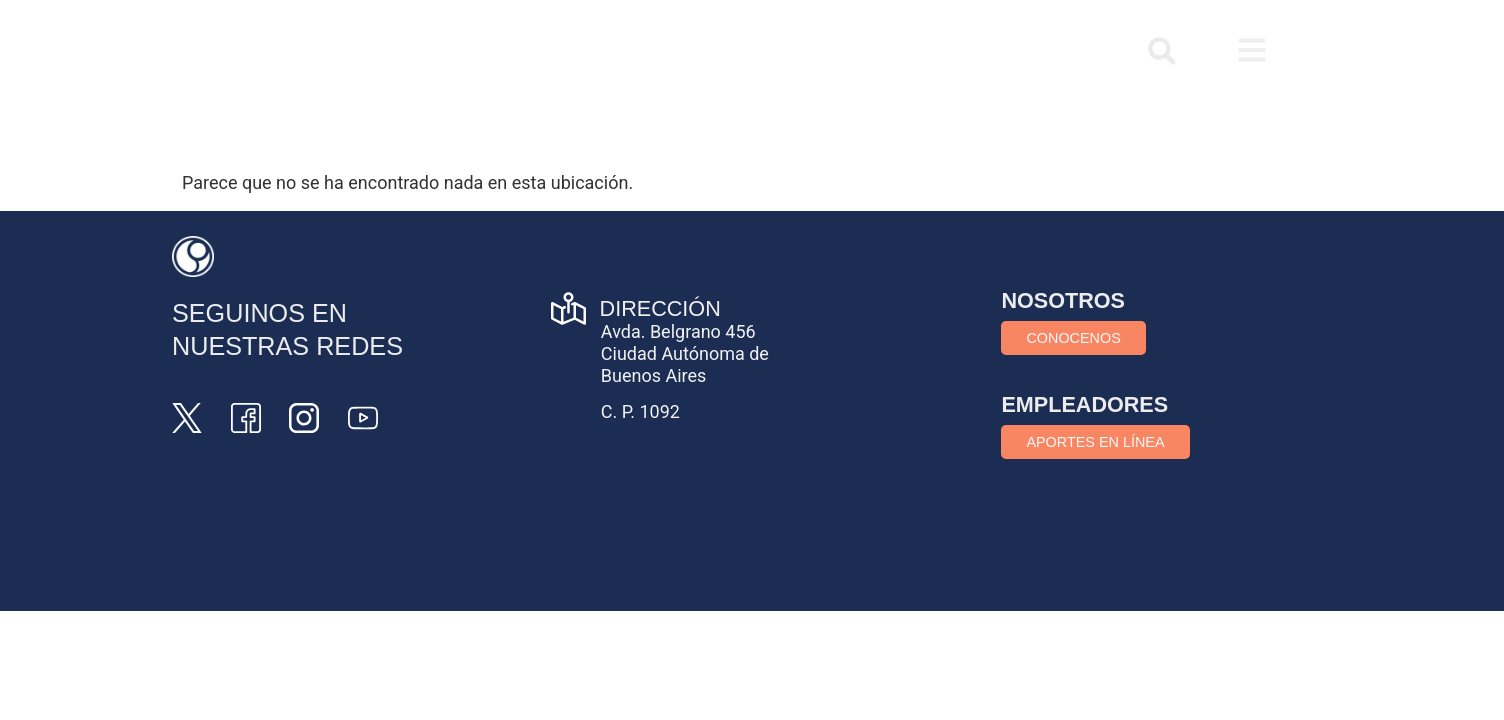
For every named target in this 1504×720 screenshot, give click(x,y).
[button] (1161, 51)
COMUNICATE (1016, 51)
